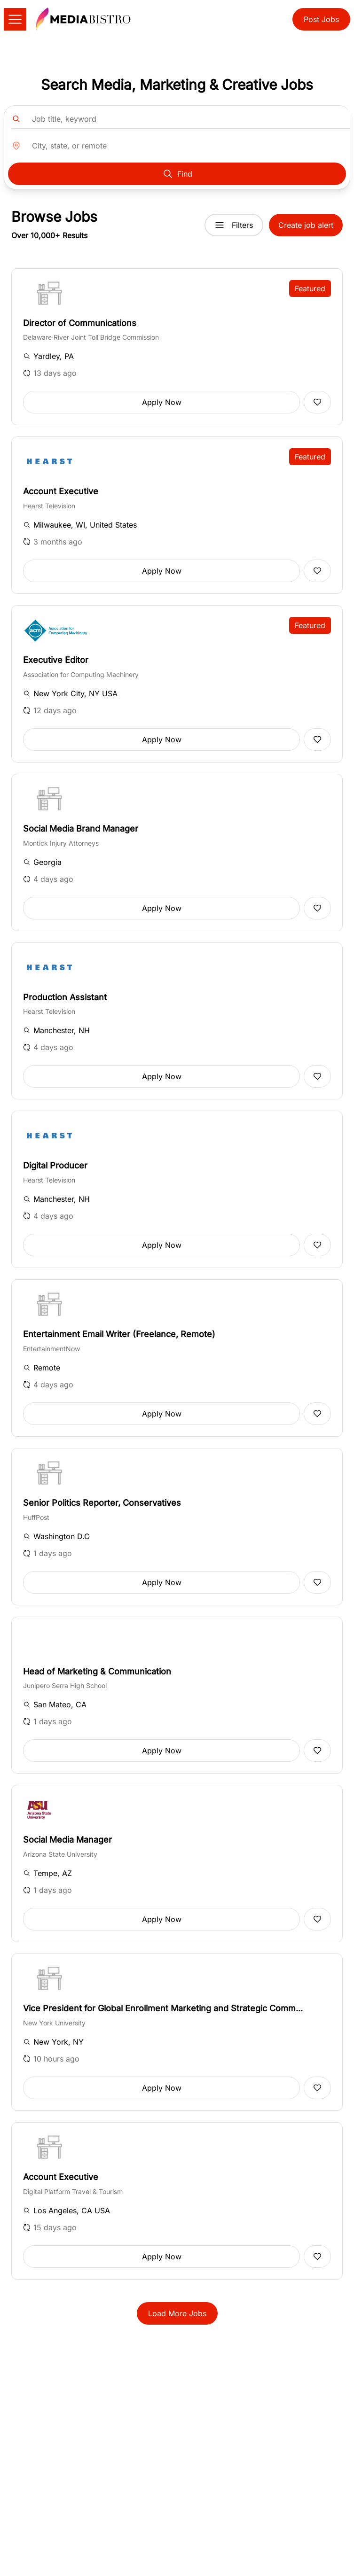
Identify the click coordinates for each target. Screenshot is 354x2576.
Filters (234, 225)
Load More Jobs (177, 2313)
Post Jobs (321, 19)
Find (177, 173)
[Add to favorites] (317, 402)
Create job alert (305, 225)
